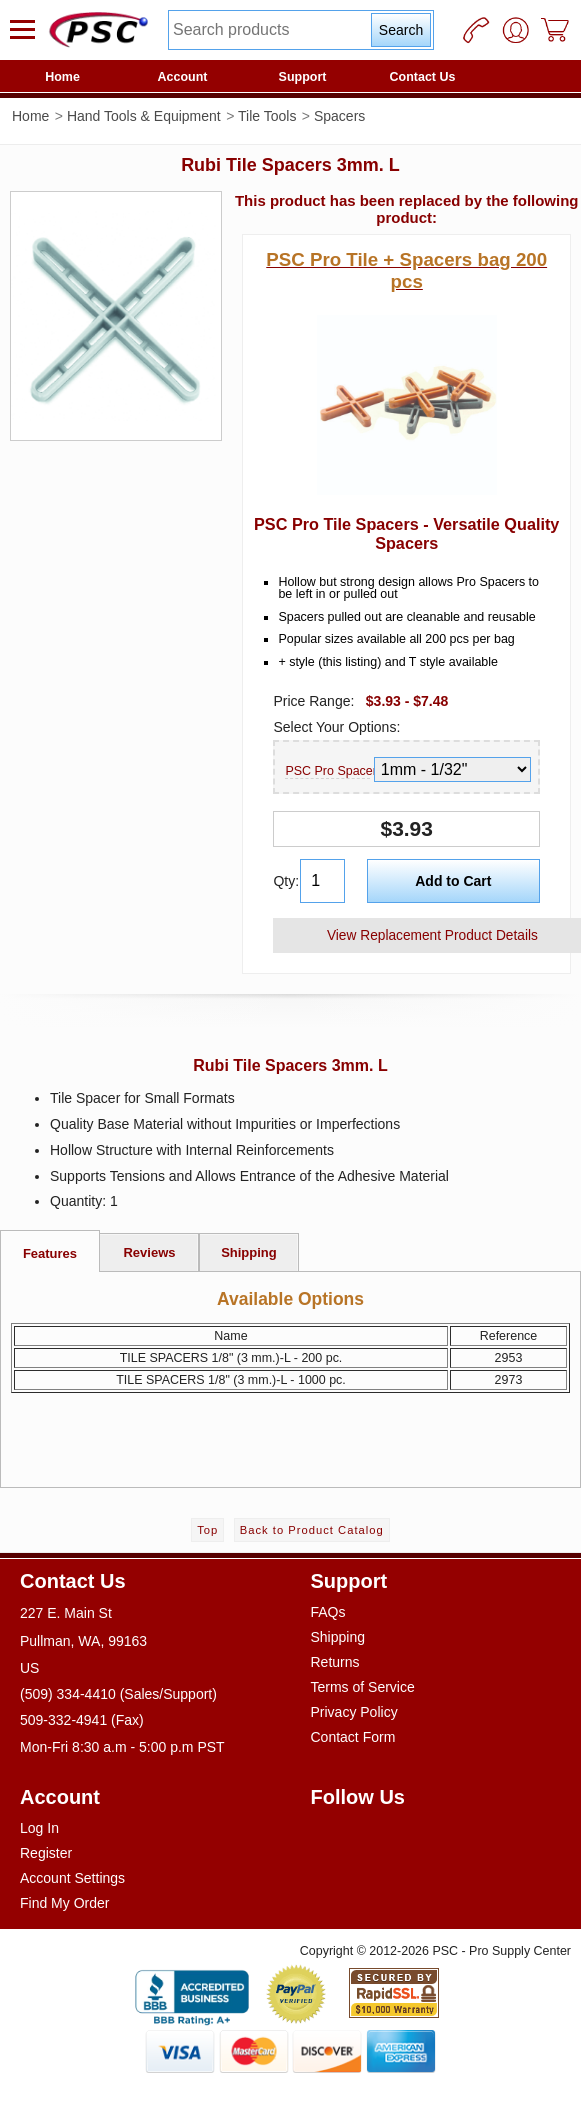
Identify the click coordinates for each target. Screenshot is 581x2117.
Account (183, 77)
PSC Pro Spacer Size (327, 771)
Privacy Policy (354, 1712)
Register (46, 1853)
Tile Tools (267, 116)
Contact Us (423, 77)
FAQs (328, 1612)
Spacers (339, 116)
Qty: (284, 881)
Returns (335, 1662)
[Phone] (476, 30)
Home (62, 77)
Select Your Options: (336, 727)
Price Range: (313, 701)
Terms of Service (363, 1687)
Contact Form (353, 1737)
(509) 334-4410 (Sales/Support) (118, 1694)
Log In (39, 1828)
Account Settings (72, 1878)
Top (207, 1530)
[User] (516, 30)
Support (303, 77)
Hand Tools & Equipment (144, 116)
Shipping (249, 1252)
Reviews (149, 1252)
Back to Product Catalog (312, 1530)
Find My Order (64, 1903)
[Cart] (556, 30)
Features (50, 1253)
